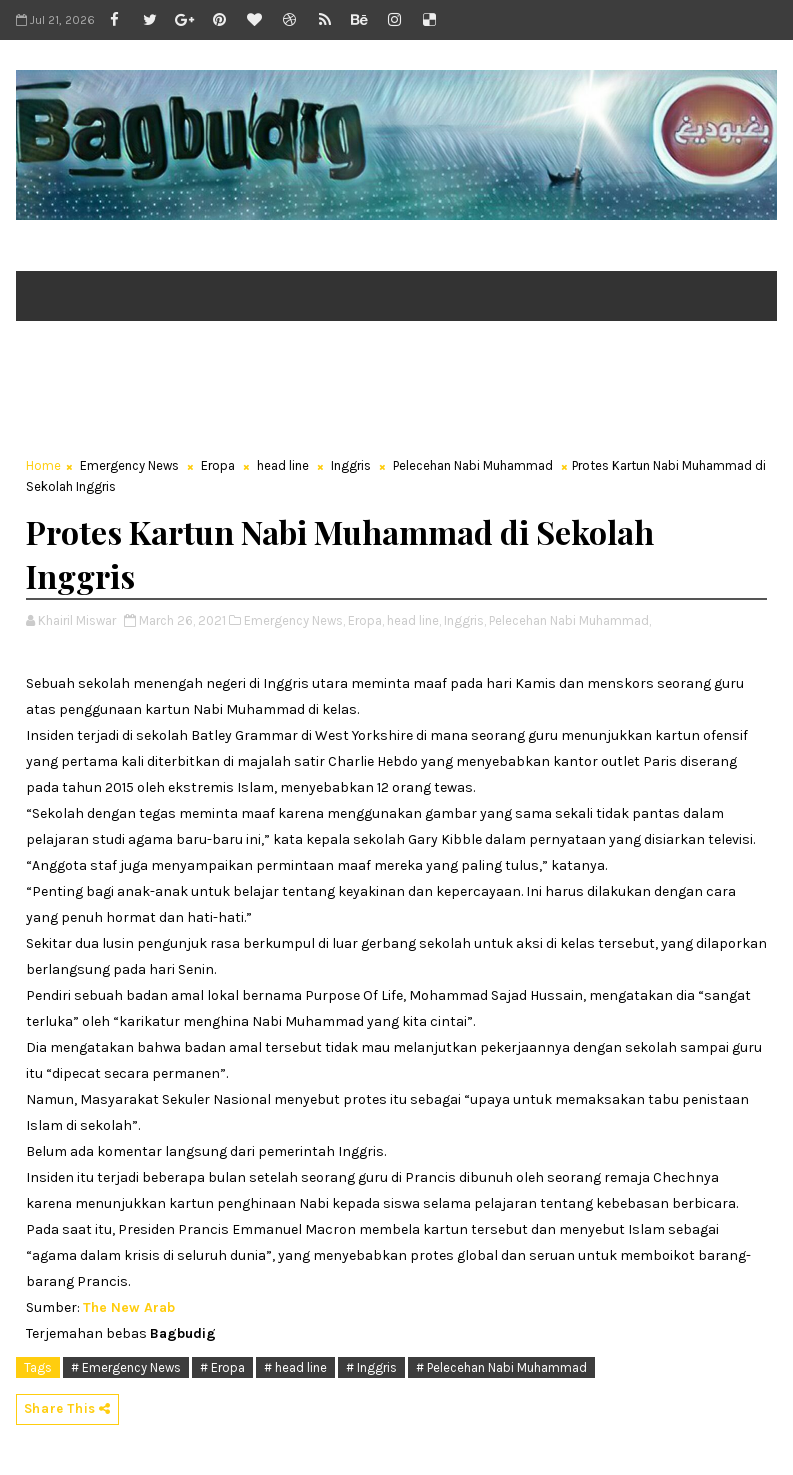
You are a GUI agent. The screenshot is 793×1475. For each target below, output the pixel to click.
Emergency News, (294, 620)
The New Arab (129, 1307)
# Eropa (222, 1367)
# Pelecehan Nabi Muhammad (501, 1367)
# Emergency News (126, 1367)
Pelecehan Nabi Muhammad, (570, 620)
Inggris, (465, 620)
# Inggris (371, 1367)
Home (43, 465)
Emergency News (129, 465)
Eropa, (366, 620)
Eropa (218, 465)
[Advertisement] (380, 396)
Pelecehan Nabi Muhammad (473, 465)
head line (283, 465)
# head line (295, 1367)
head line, (414, 620)
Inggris (351, 465)
